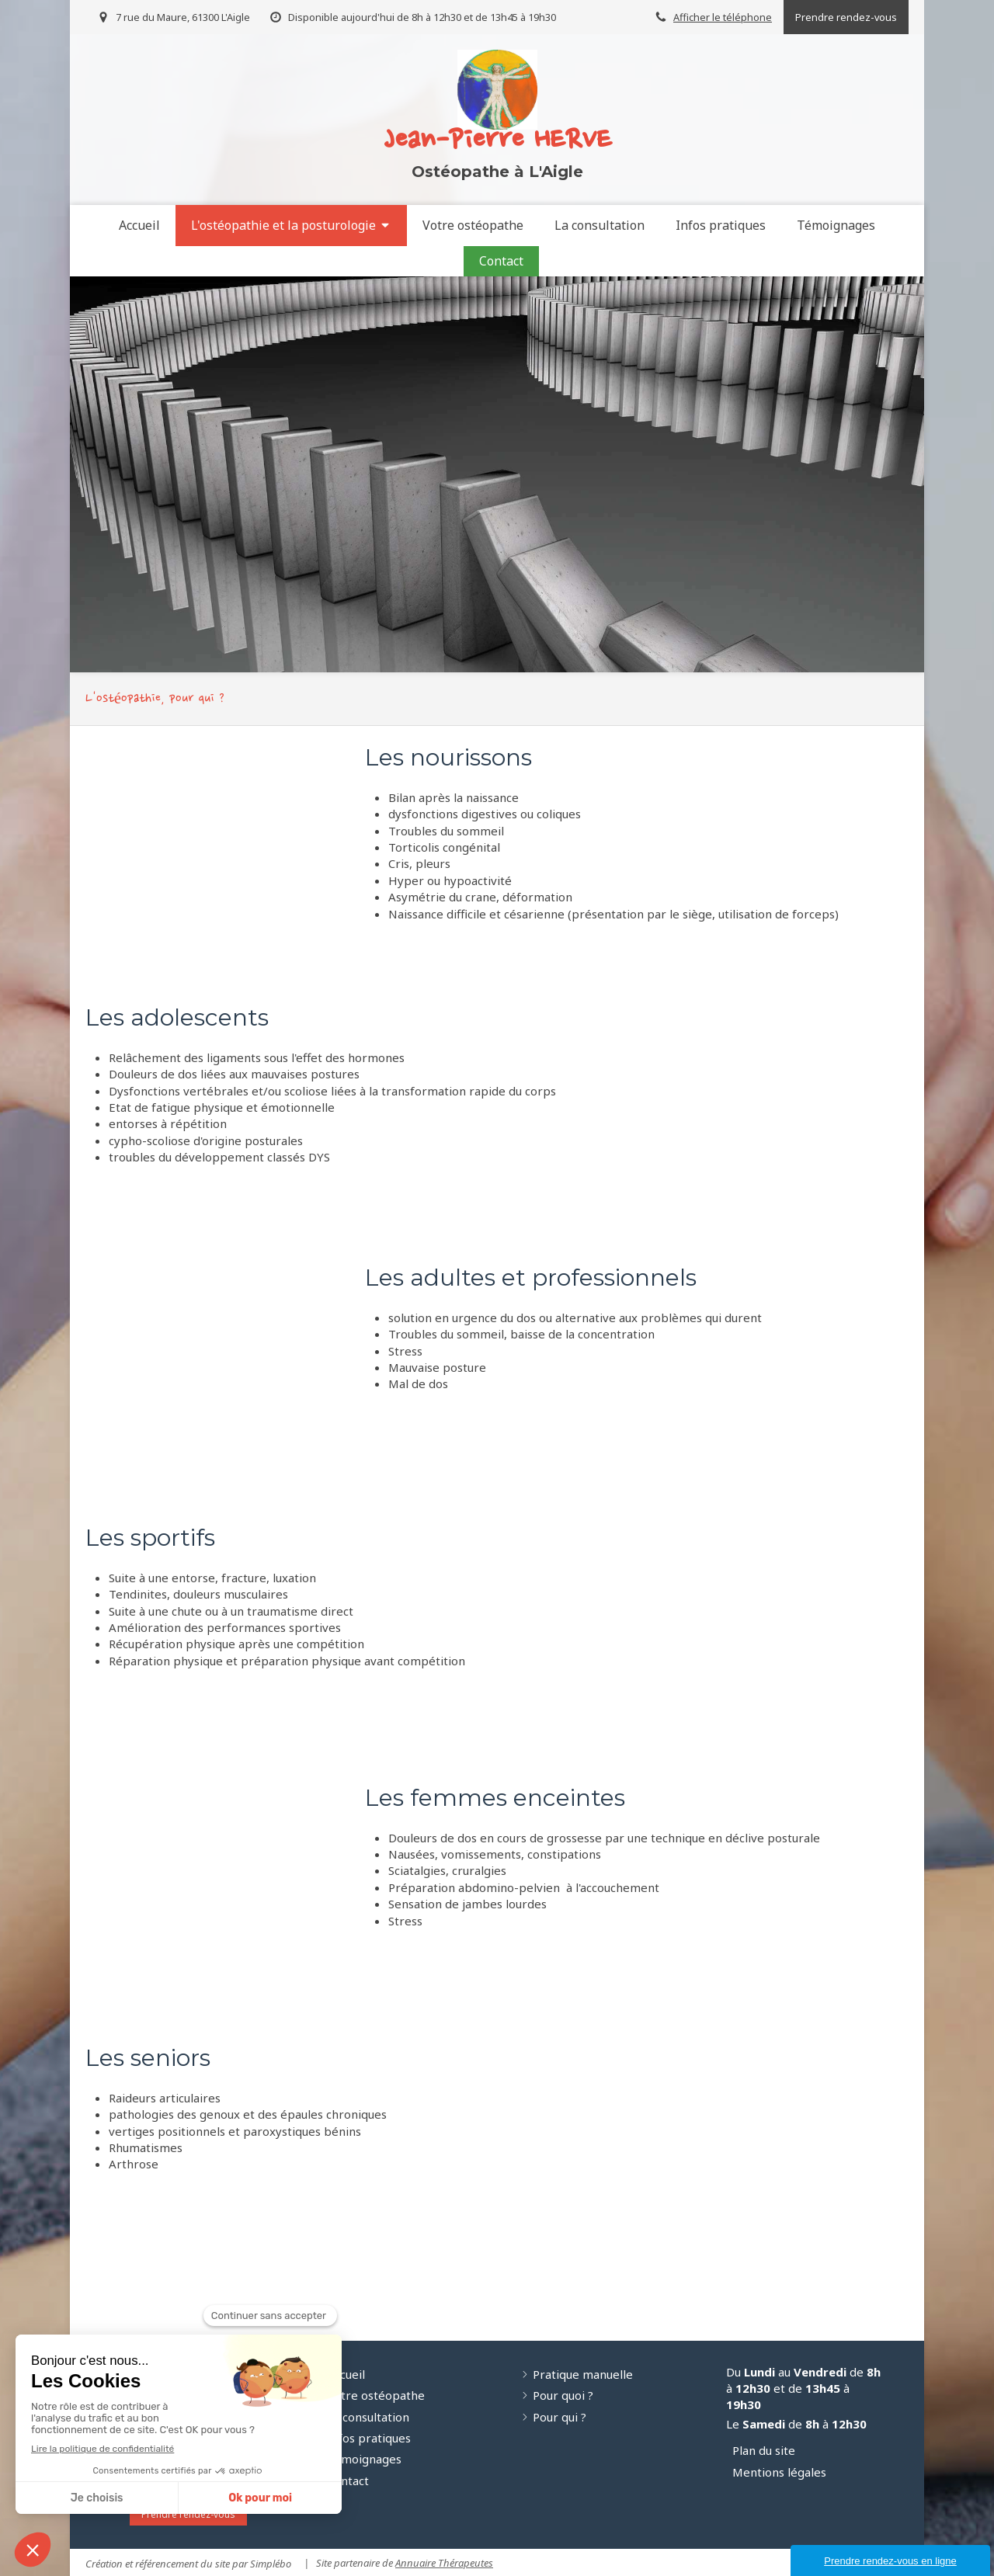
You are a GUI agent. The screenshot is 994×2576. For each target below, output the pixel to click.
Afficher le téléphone (722, 17)
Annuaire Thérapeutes (444, 2563)
